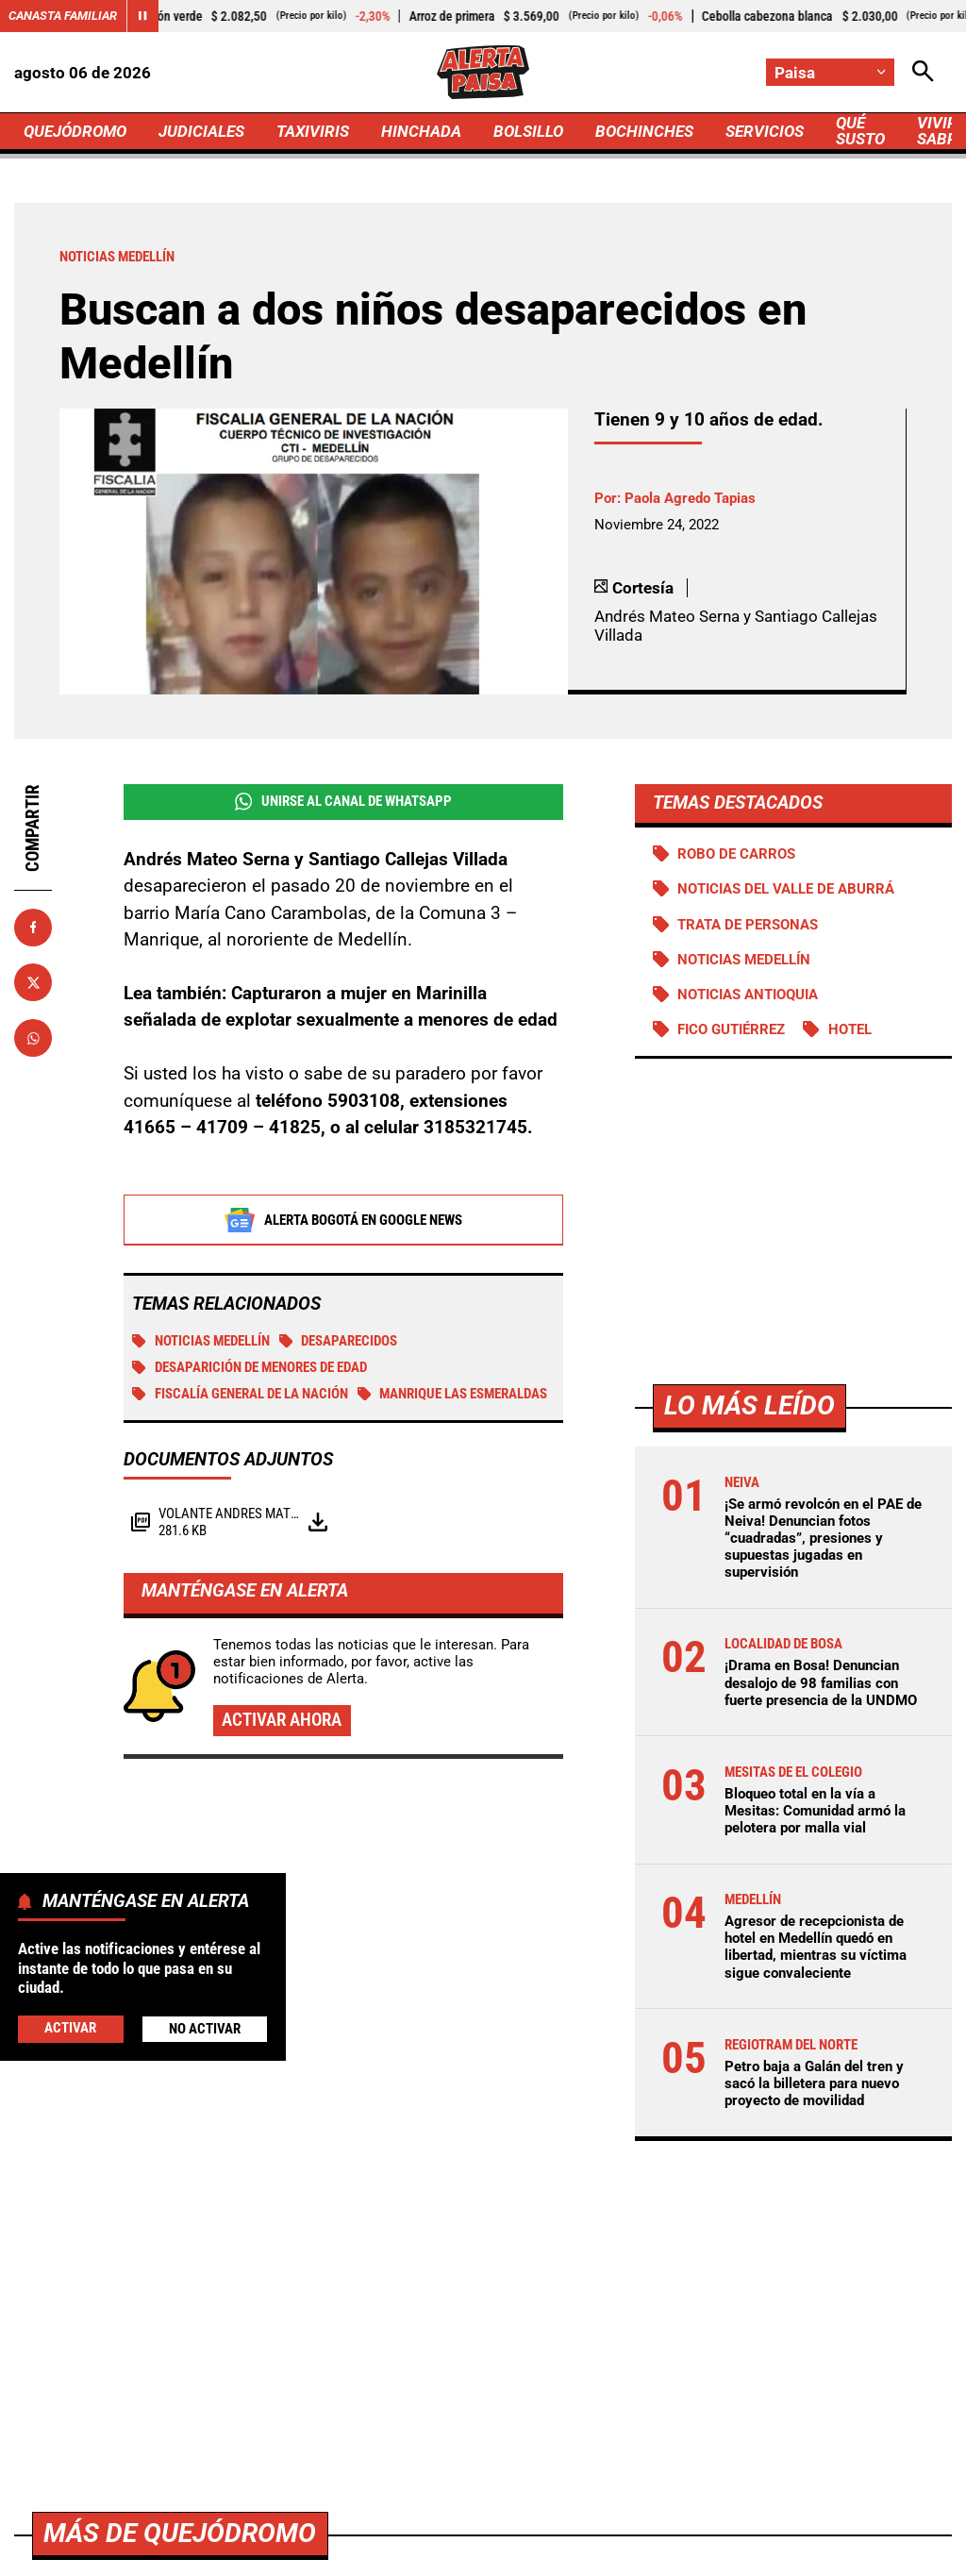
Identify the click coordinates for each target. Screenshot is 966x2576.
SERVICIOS (764, 131)
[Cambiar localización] (830, 72)
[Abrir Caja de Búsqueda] (923, 72)
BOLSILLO (528, 131)
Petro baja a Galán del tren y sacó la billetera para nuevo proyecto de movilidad (814, 2083)
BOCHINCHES (644, 131)
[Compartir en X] (33, 982)
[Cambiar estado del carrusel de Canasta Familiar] (142, 16)
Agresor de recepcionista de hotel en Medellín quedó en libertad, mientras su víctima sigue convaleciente (815, 1947)
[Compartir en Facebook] (33, 927)
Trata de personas (747, 924)
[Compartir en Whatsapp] (33, 1038)
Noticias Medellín (201, 1340)
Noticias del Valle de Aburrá (785, 888)
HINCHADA (421, 131)
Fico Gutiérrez (731, 1029)
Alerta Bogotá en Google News (343, 1220)
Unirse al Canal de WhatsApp (343, 802)
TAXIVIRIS (312, 131)
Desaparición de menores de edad (249, 1367)
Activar (70, 2027)
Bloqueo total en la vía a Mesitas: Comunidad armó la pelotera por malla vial (815, 1810)
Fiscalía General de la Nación (240, 1393)
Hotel (850, 1029)
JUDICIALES (201, 131)
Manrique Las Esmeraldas (453, 1393)
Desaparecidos (338, 1340)
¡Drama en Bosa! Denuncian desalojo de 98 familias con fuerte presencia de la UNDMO (820, 1682)
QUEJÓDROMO (75, 131)
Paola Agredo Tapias (690, 498)
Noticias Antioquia (747, 994)
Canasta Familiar (62, 15)
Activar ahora (281, 1720)
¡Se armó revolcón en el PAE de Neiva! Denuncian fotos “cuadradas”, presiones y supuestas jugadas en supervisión (823, 1538)
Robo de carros (736, 853)
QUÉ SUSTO (860, 130)
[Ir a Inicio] (482, 72)
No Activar (205, 2028)
